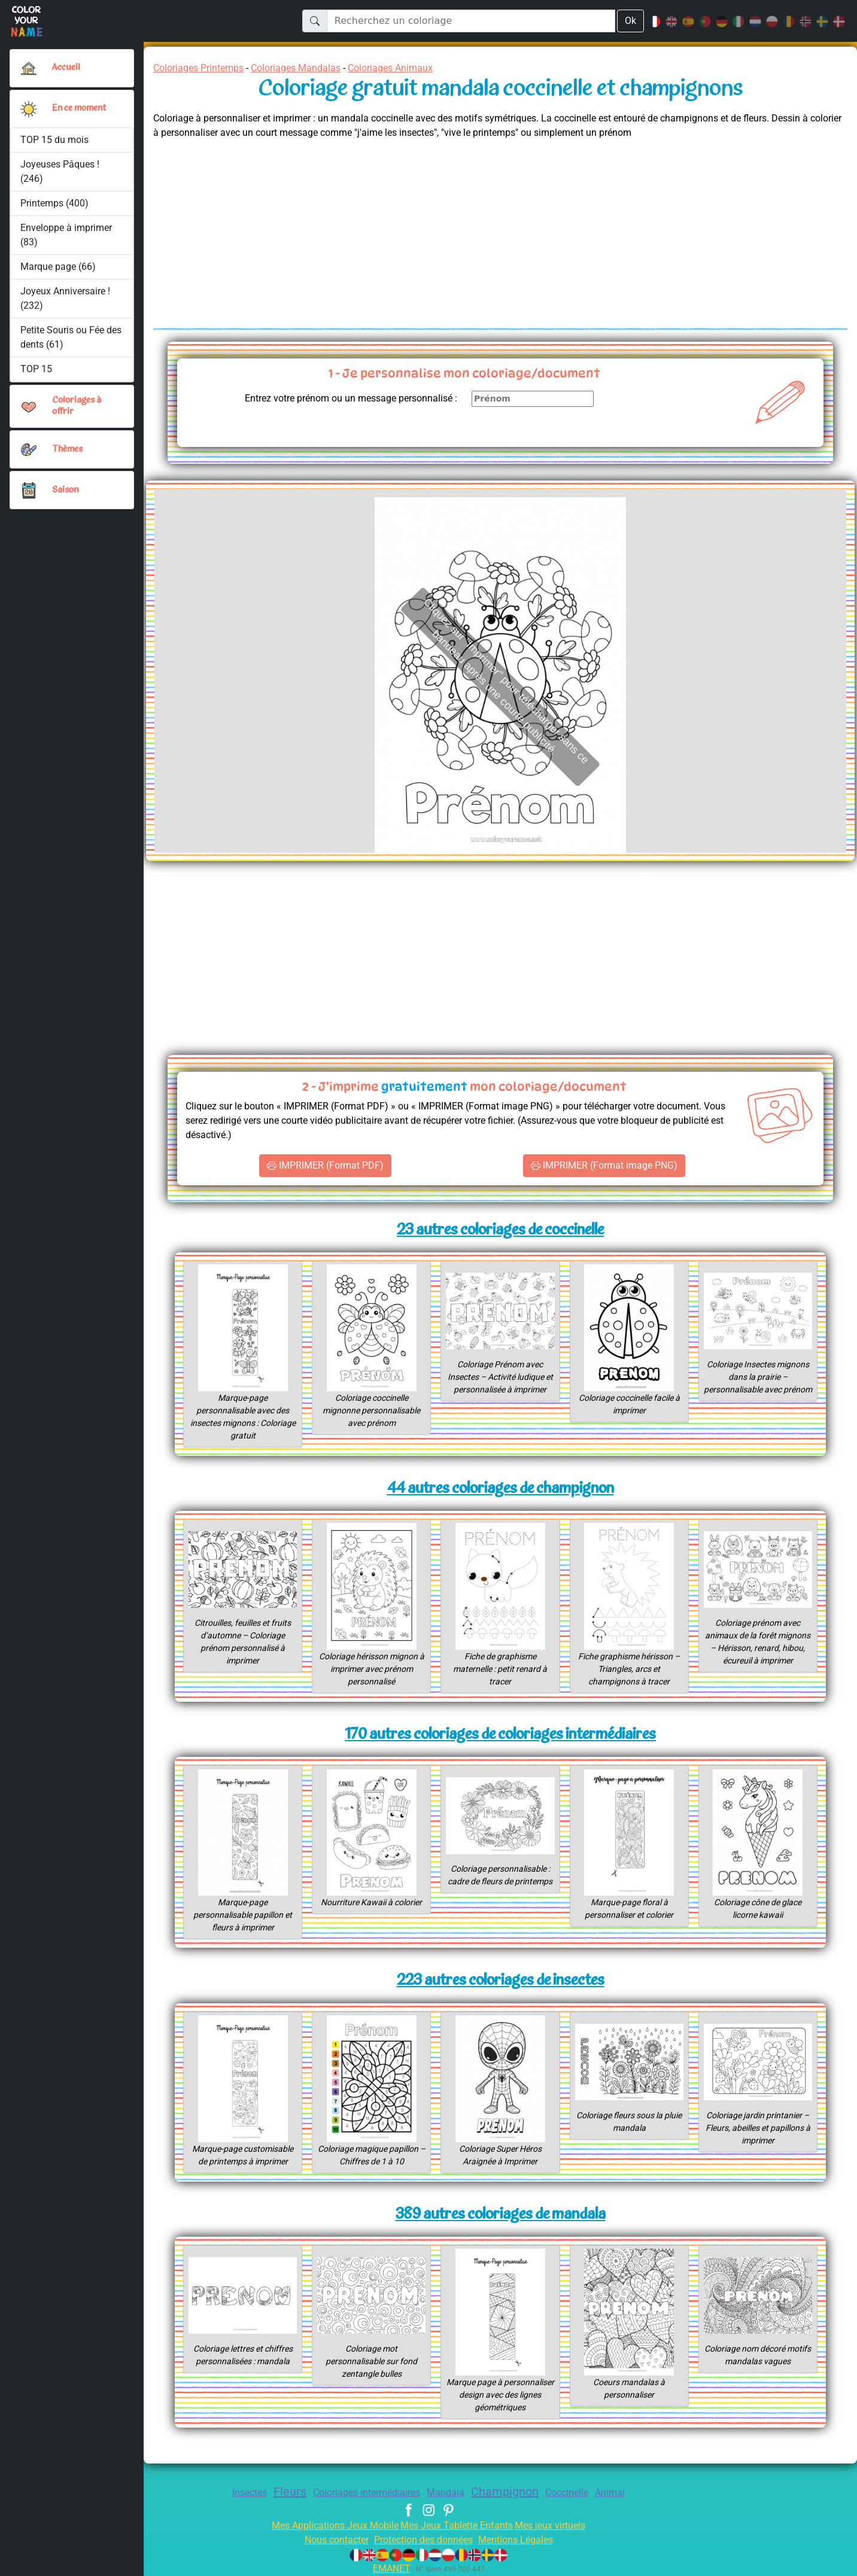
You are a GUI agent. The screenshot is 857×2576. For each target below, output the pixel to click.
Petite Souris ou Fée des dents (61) (63, 337)
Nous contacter (327, 2540)
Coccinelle (578, 2492)
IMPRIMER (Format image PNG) (603, 1165)
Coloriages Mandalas (309, 68)
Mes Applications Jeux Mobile (328, 2525)
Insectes (236, 2492)
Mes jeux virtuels (558, 2525)
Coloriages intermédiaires (364, 2492)
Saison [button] (65, 490)
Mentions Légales (524, 2540)
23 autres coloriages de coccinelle (500, 1230)
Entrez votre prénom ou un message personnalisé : (340, 398)
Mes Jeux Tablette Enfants (458, 2525)
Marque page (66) (58, 266)
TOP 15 (36, 369)
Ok (630, 21)
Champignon (510, 2491)
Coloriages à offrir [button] (78, 406)
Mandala (447, 2492)
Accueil (66, 67)
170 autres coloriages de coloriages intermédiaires (500, 1735)
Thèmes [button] (67, 449)
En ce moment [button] (82, 108)
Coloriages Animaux (411, 68)
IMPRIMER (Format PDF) (325, 1165)
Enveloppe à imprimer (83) (67, 235)
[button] (29, 109)
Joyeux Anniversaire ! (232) (65, 298)
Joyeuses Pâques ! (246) (60, 171)
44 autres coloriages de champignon (500, 1489)
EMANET (389, 2568)
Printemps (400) (54, 203)
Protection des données (423, 2540)
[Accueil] (29, 68)
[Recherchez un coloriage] (471, 21)
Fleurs (279, 2491)
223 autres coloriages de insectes (500, 1981)
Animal (624, 2492)
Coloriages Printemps (202, 68)
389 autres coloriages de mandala (500, 2215)
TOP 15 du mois (54, 140)
